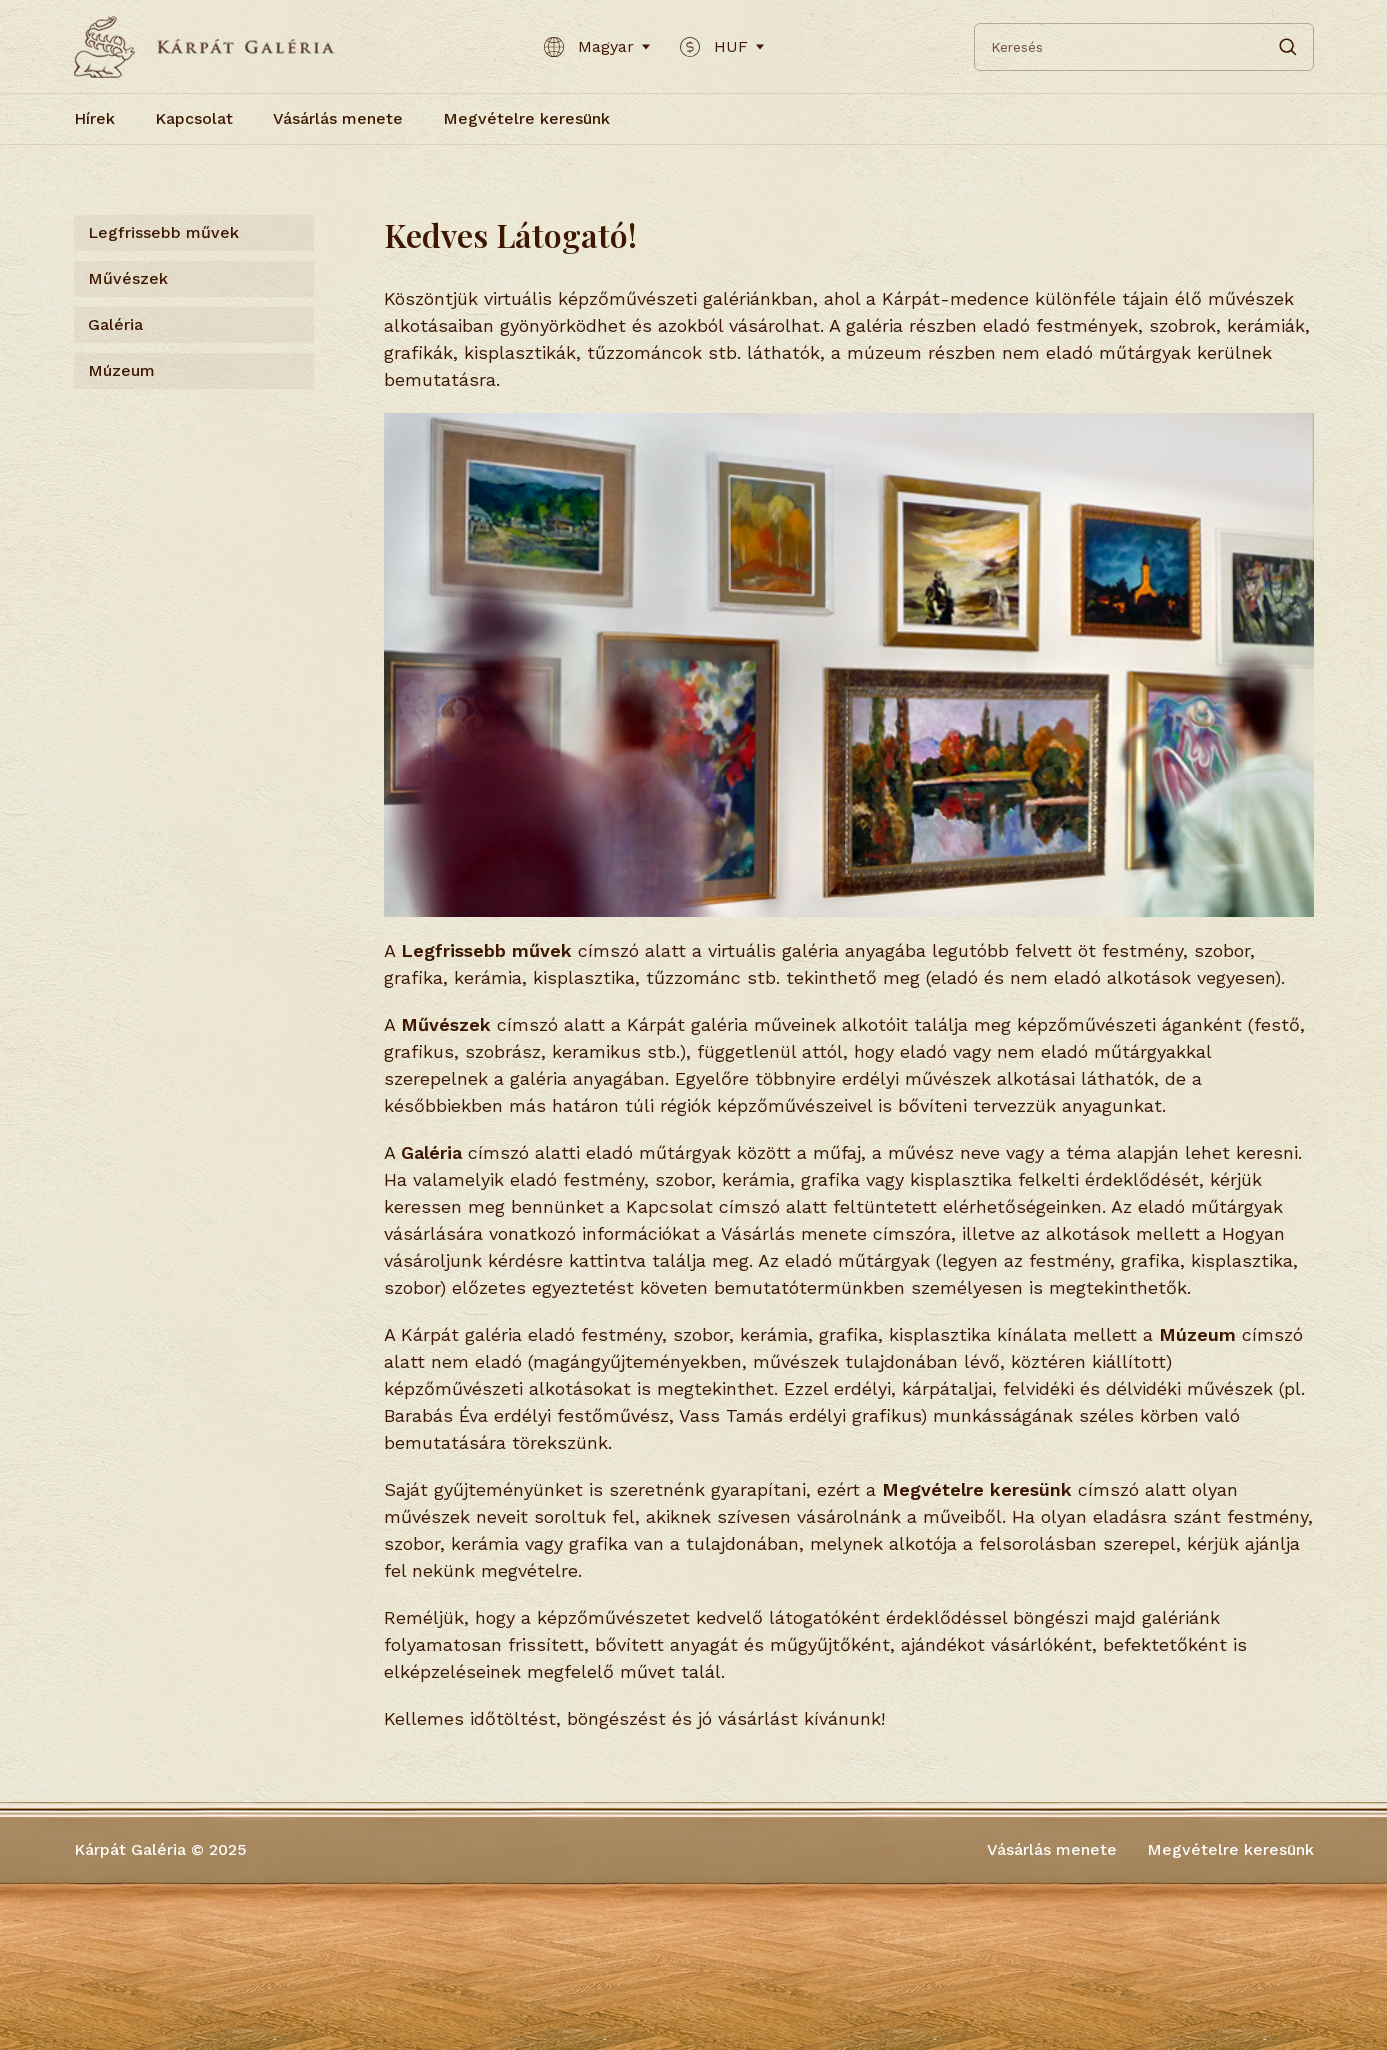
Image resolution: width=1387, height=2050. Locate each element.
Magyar (597, 47)
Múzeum (121, 370)
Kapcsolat (194, 118)
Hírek (94, 118)
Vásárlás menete (338, 118)
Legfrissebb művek (163, 232)
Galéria (115, 324)
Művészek (128, 278)
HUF (722, 47)
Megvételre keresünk (526, 118)
